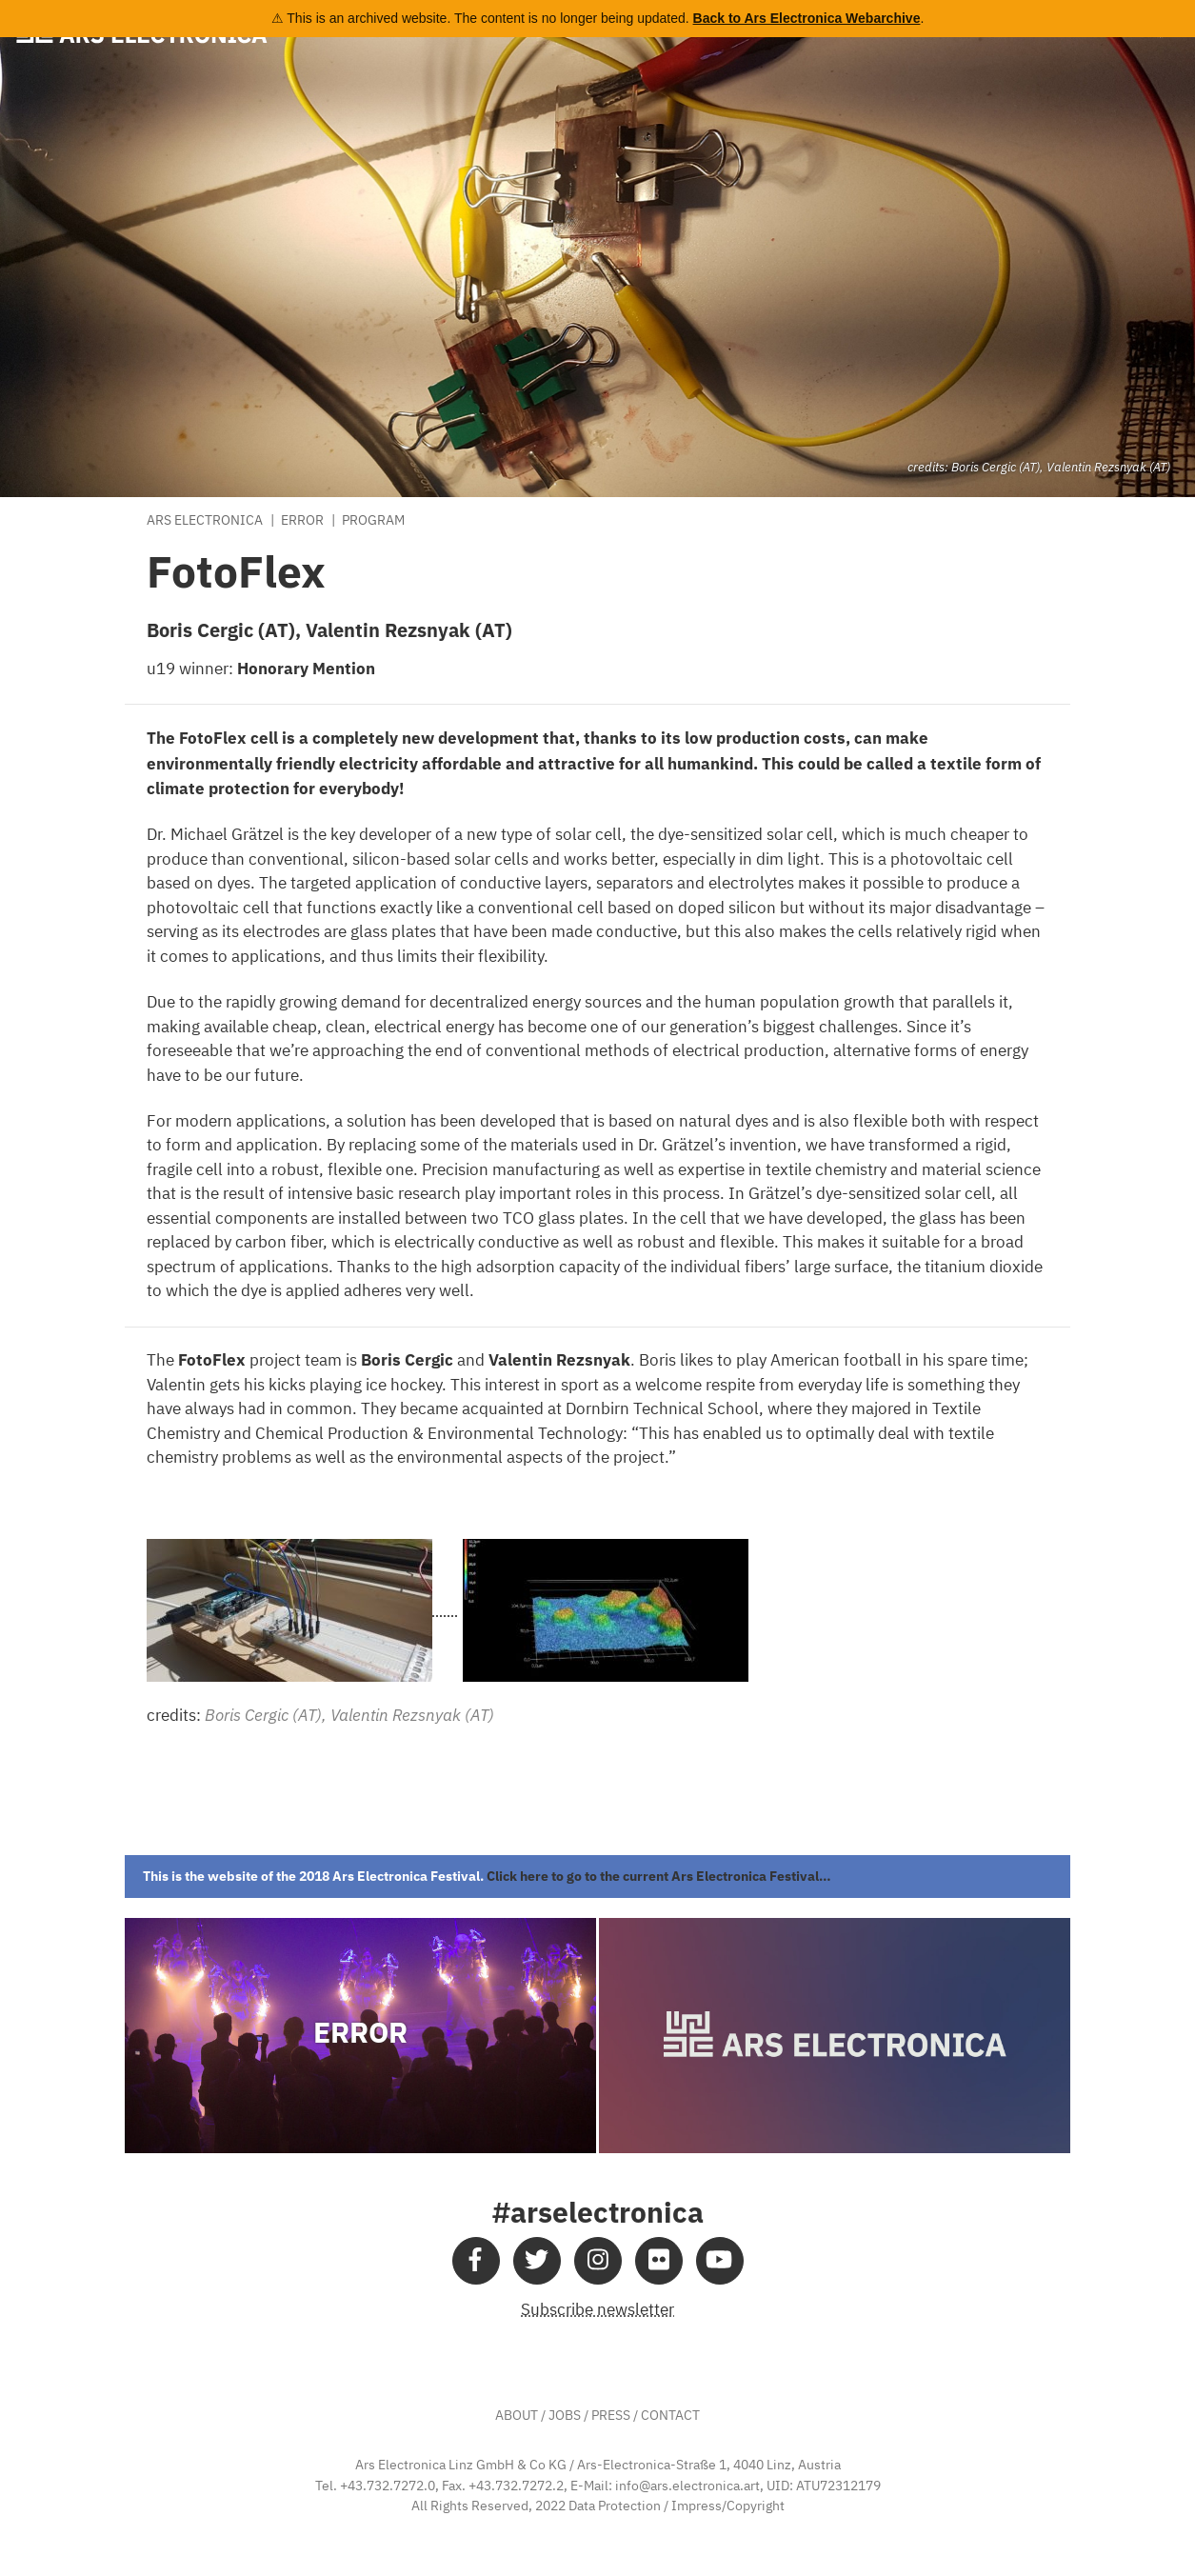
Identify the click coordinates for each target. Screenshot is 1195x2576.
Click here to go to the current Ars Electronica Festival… (659, 1876)
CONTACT (670, 2416)
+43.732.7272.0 (387, 2486)
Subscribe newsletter (597, 2311)
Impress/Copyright (728, 2506)
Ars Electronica (205, 521)
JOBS (564, 2416)
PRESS (610, 2416)
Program (373, 521)
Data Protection (614, 2506)
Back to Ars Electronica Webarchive (807, 18)
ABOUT (516, 2416)
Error (302, 521)
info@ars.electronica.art (687, 2486)
